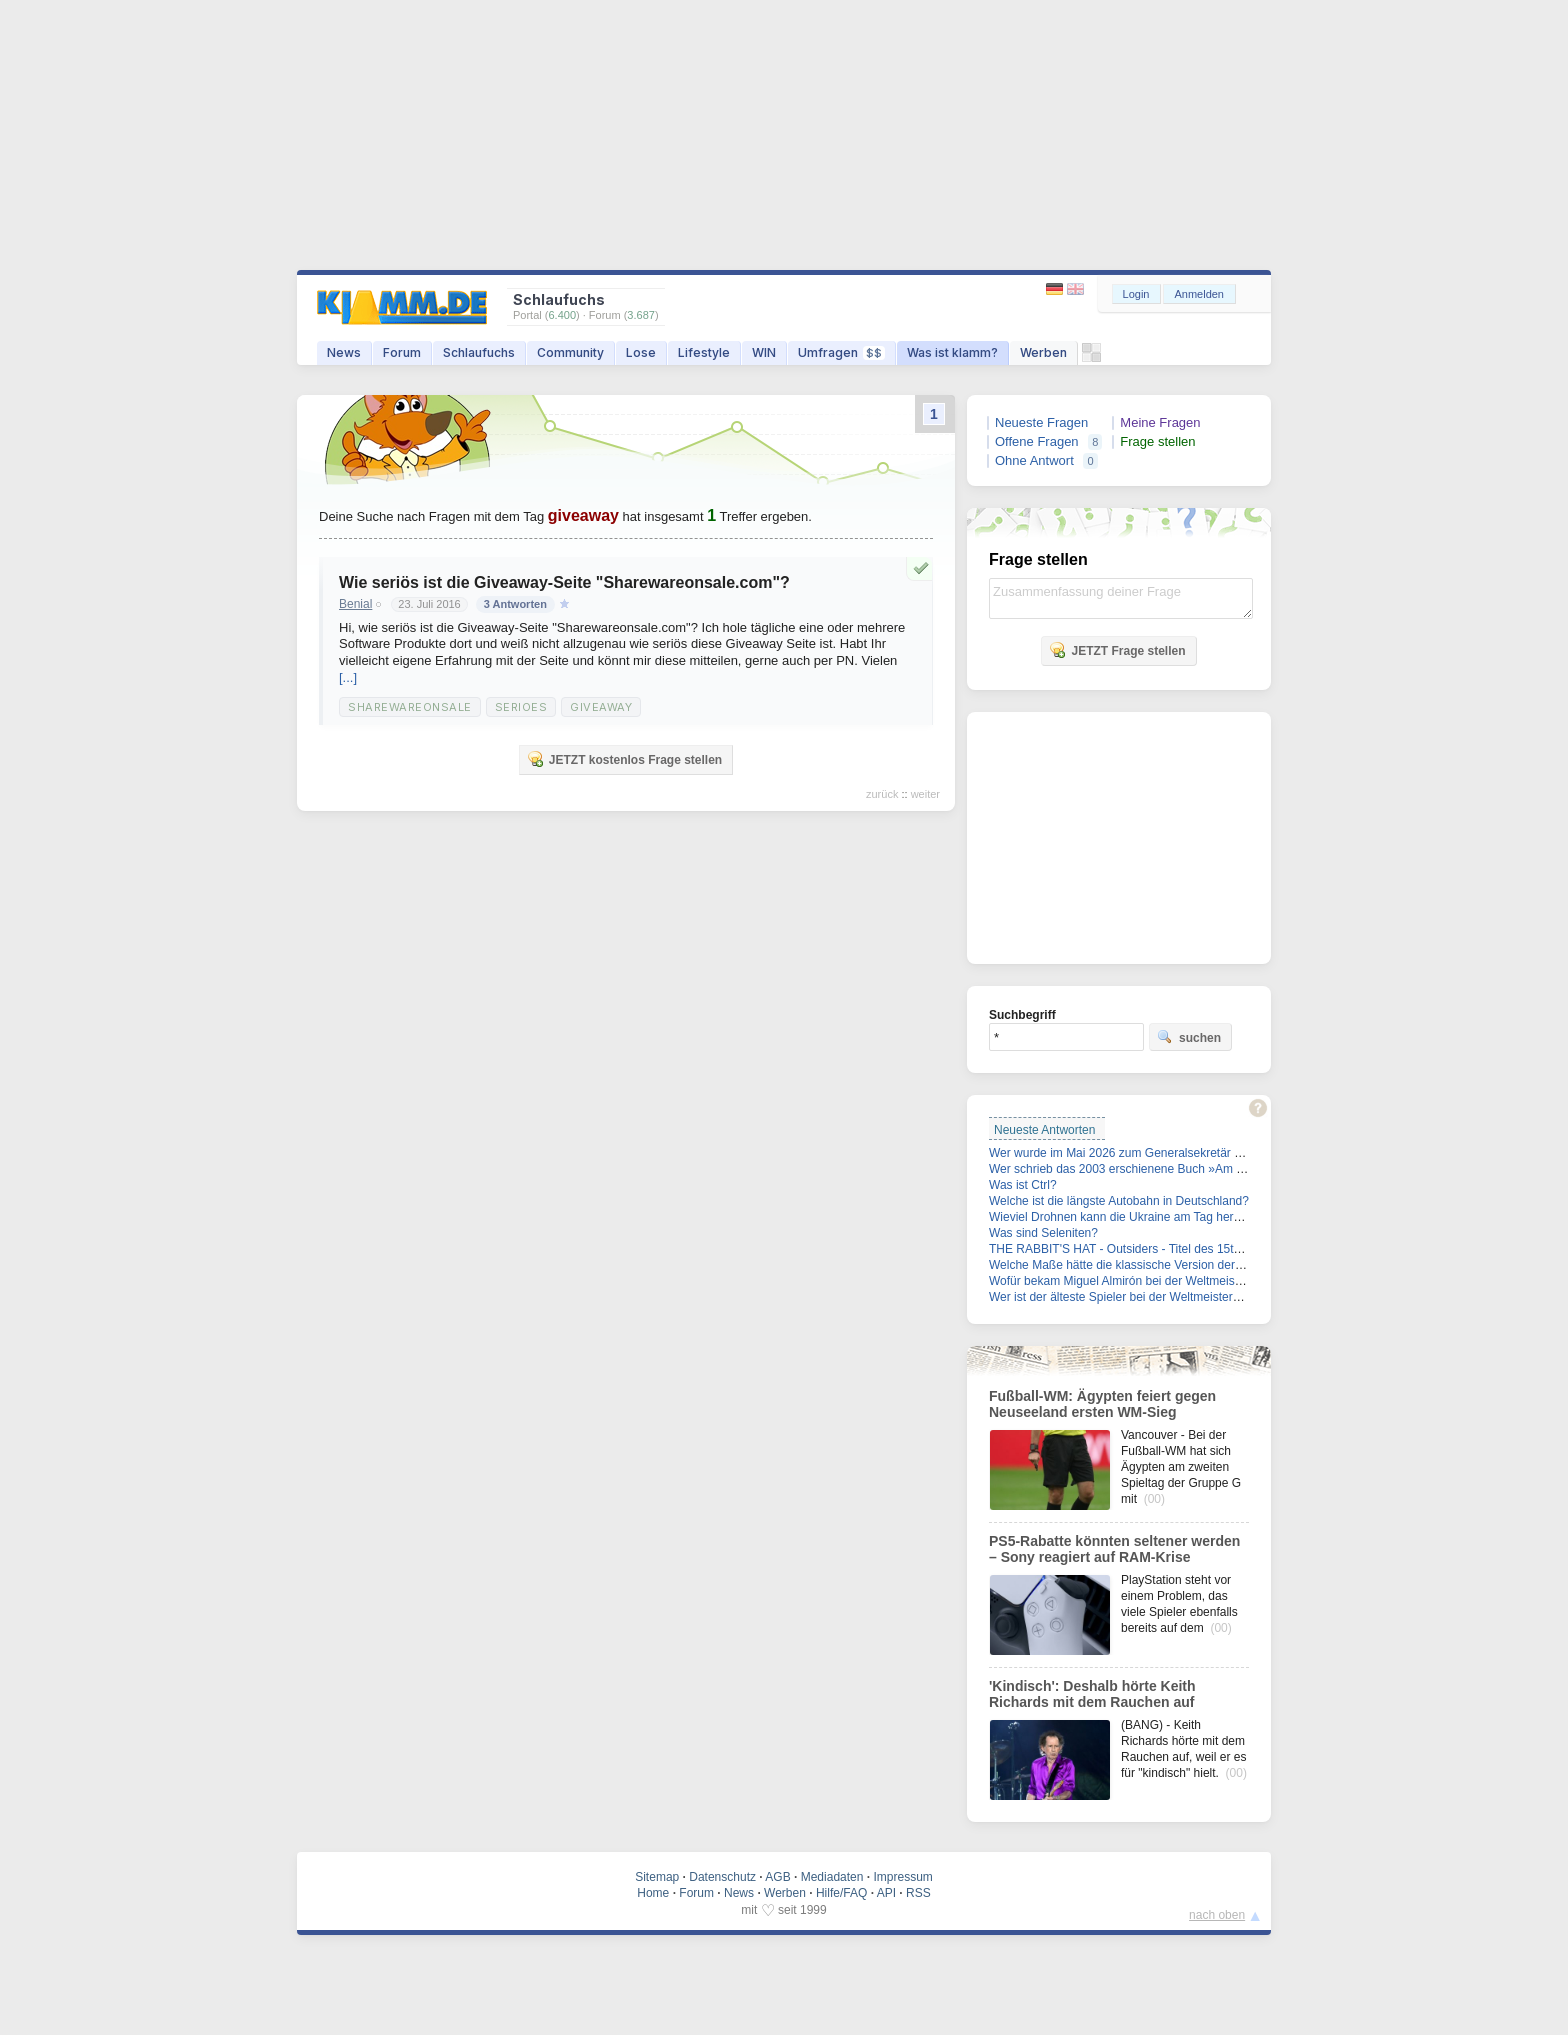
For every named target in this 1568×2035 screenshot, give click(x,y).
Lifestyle (704, 352)
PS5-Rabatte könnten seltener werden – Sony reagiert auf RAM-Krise (1114, 1549)
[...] (348, 677)
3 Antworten (515, 604)
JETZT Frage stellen (1117, 650)
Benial (355, 604)
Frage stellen (1157, 441)
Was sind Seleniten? (1043, 1233)
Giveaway (601, 707)
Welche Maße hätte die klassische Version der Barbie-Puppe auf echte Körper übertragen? (1230, 1265)
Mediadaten (832, 1877)
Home (653, 1893)
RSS (918, 1893)
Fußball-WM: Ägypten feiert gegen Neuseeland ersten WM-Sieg (1102, 1404)
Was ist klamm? (952, 352)
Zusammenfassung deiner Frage (1121, 598)
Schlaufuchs (479, 352)
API (886, 1893)
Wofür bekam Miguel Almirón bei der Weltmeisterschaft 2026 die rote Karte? (1191, 1281)
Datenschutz (722, 1877)
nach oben (1217, 1915)
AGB (777, 1877)
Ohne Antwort (1034, 460)
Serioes (521, 707)
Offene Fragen (1037, 441)
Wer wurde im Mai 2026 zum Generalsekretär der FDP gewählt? (1159, 1153)
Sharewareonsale (410, 707)
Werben (1043, 352)
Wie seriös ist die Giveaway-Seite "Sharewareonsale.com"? (564, 582)
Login (1136, 294)
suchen (1189, 1037)
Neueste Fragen (1041, 422)
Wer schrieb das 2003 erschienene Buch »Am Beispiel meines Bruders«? (1184, 1169)
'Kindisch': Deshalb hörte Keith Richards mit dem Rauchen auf (1092, 1694)
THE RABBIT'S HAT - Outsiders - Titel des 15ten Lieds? (1137, 1249)
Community (570, 352)
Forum (402, 352)
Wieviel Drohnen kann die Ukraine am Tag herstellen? (1132, 1217)
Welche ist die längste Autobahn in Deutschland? (1119, 1201)
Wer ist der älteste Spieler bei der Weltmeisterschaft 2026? (1145, 1297)
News (344, 352)
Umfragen (841, 352)
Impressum (902, 1877)
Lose (641, 352)
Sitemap (657, 1877)
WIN (764, 352)
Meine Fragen (1160, 422)
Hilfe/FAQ (841, 1893)
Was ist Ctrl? (1023, 1185)
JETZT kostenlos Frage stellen (624, 759)
